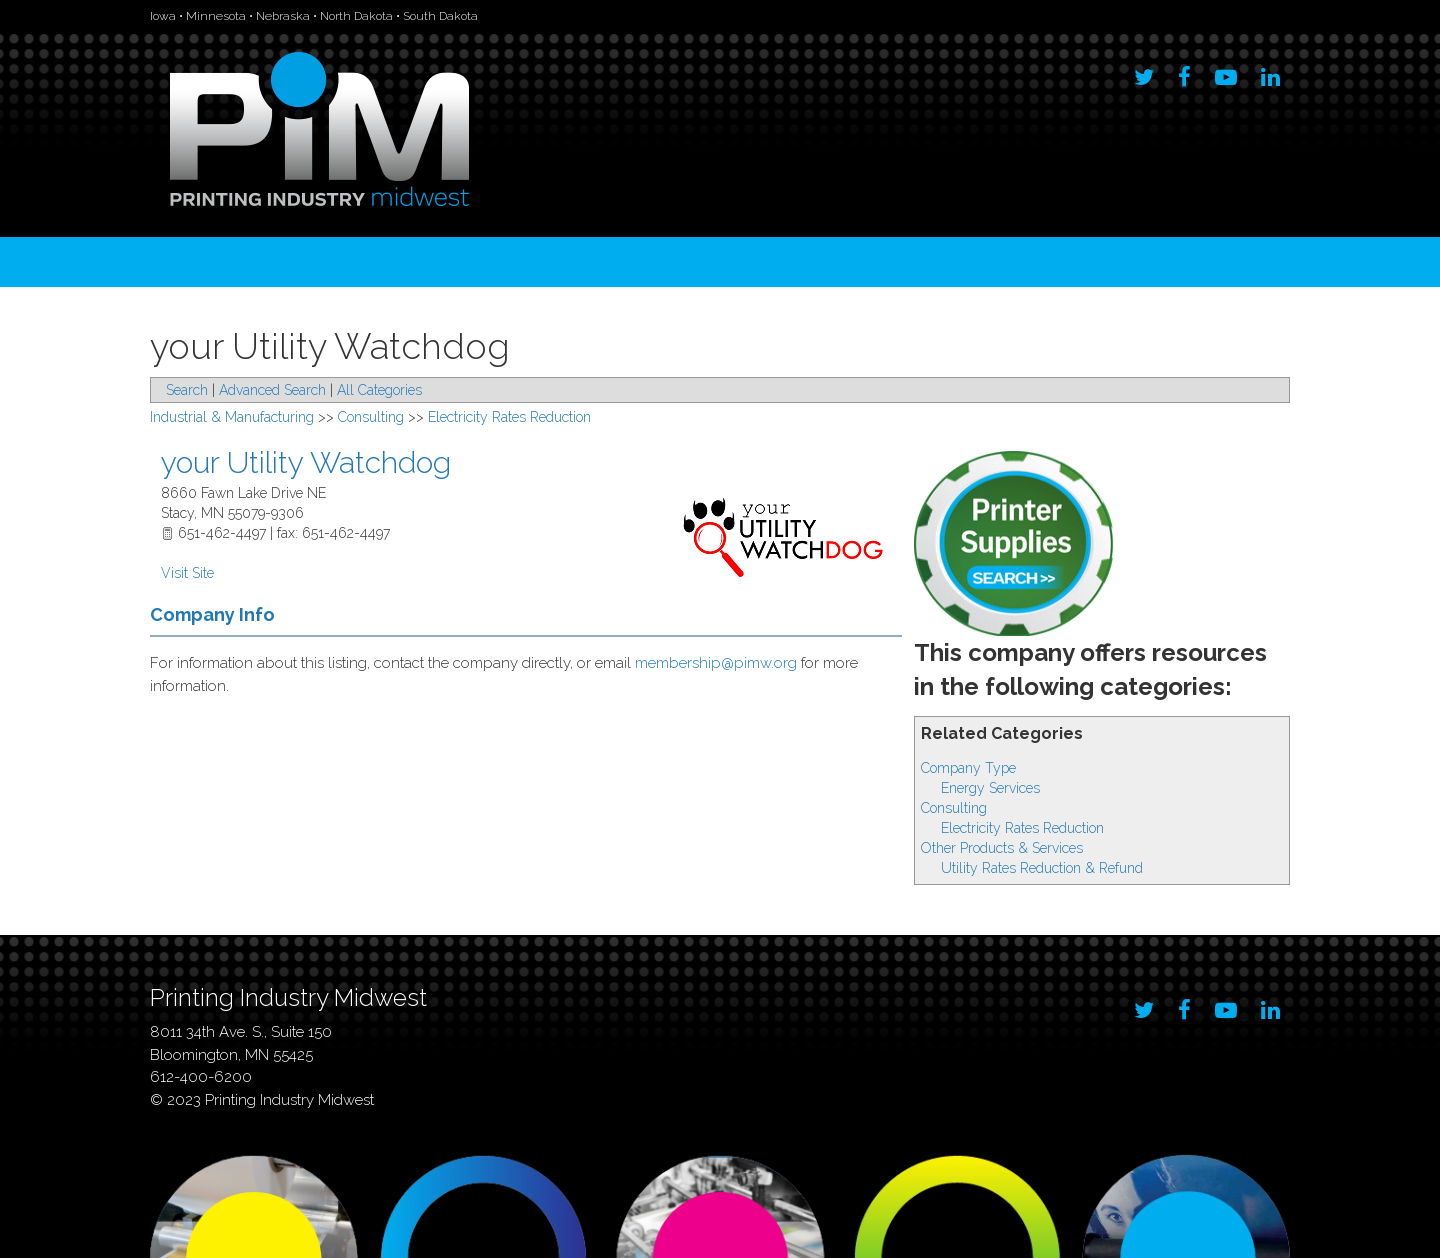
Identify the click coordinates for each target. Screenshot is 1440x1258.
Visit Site (187, 573)
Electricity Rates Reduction (1022, 828)
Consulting (954, 808)
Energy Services (990, 788)
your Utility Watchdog (306, 462)
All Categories (379, 390)
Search (187, 390)
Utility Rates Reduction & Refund (1042, 868)
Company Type (968, 768)
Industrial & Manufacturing (232, 417)
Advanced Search (272, 390)
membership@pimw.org (716, 663)
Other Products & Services (1002, 848)
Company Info (212, 614)
